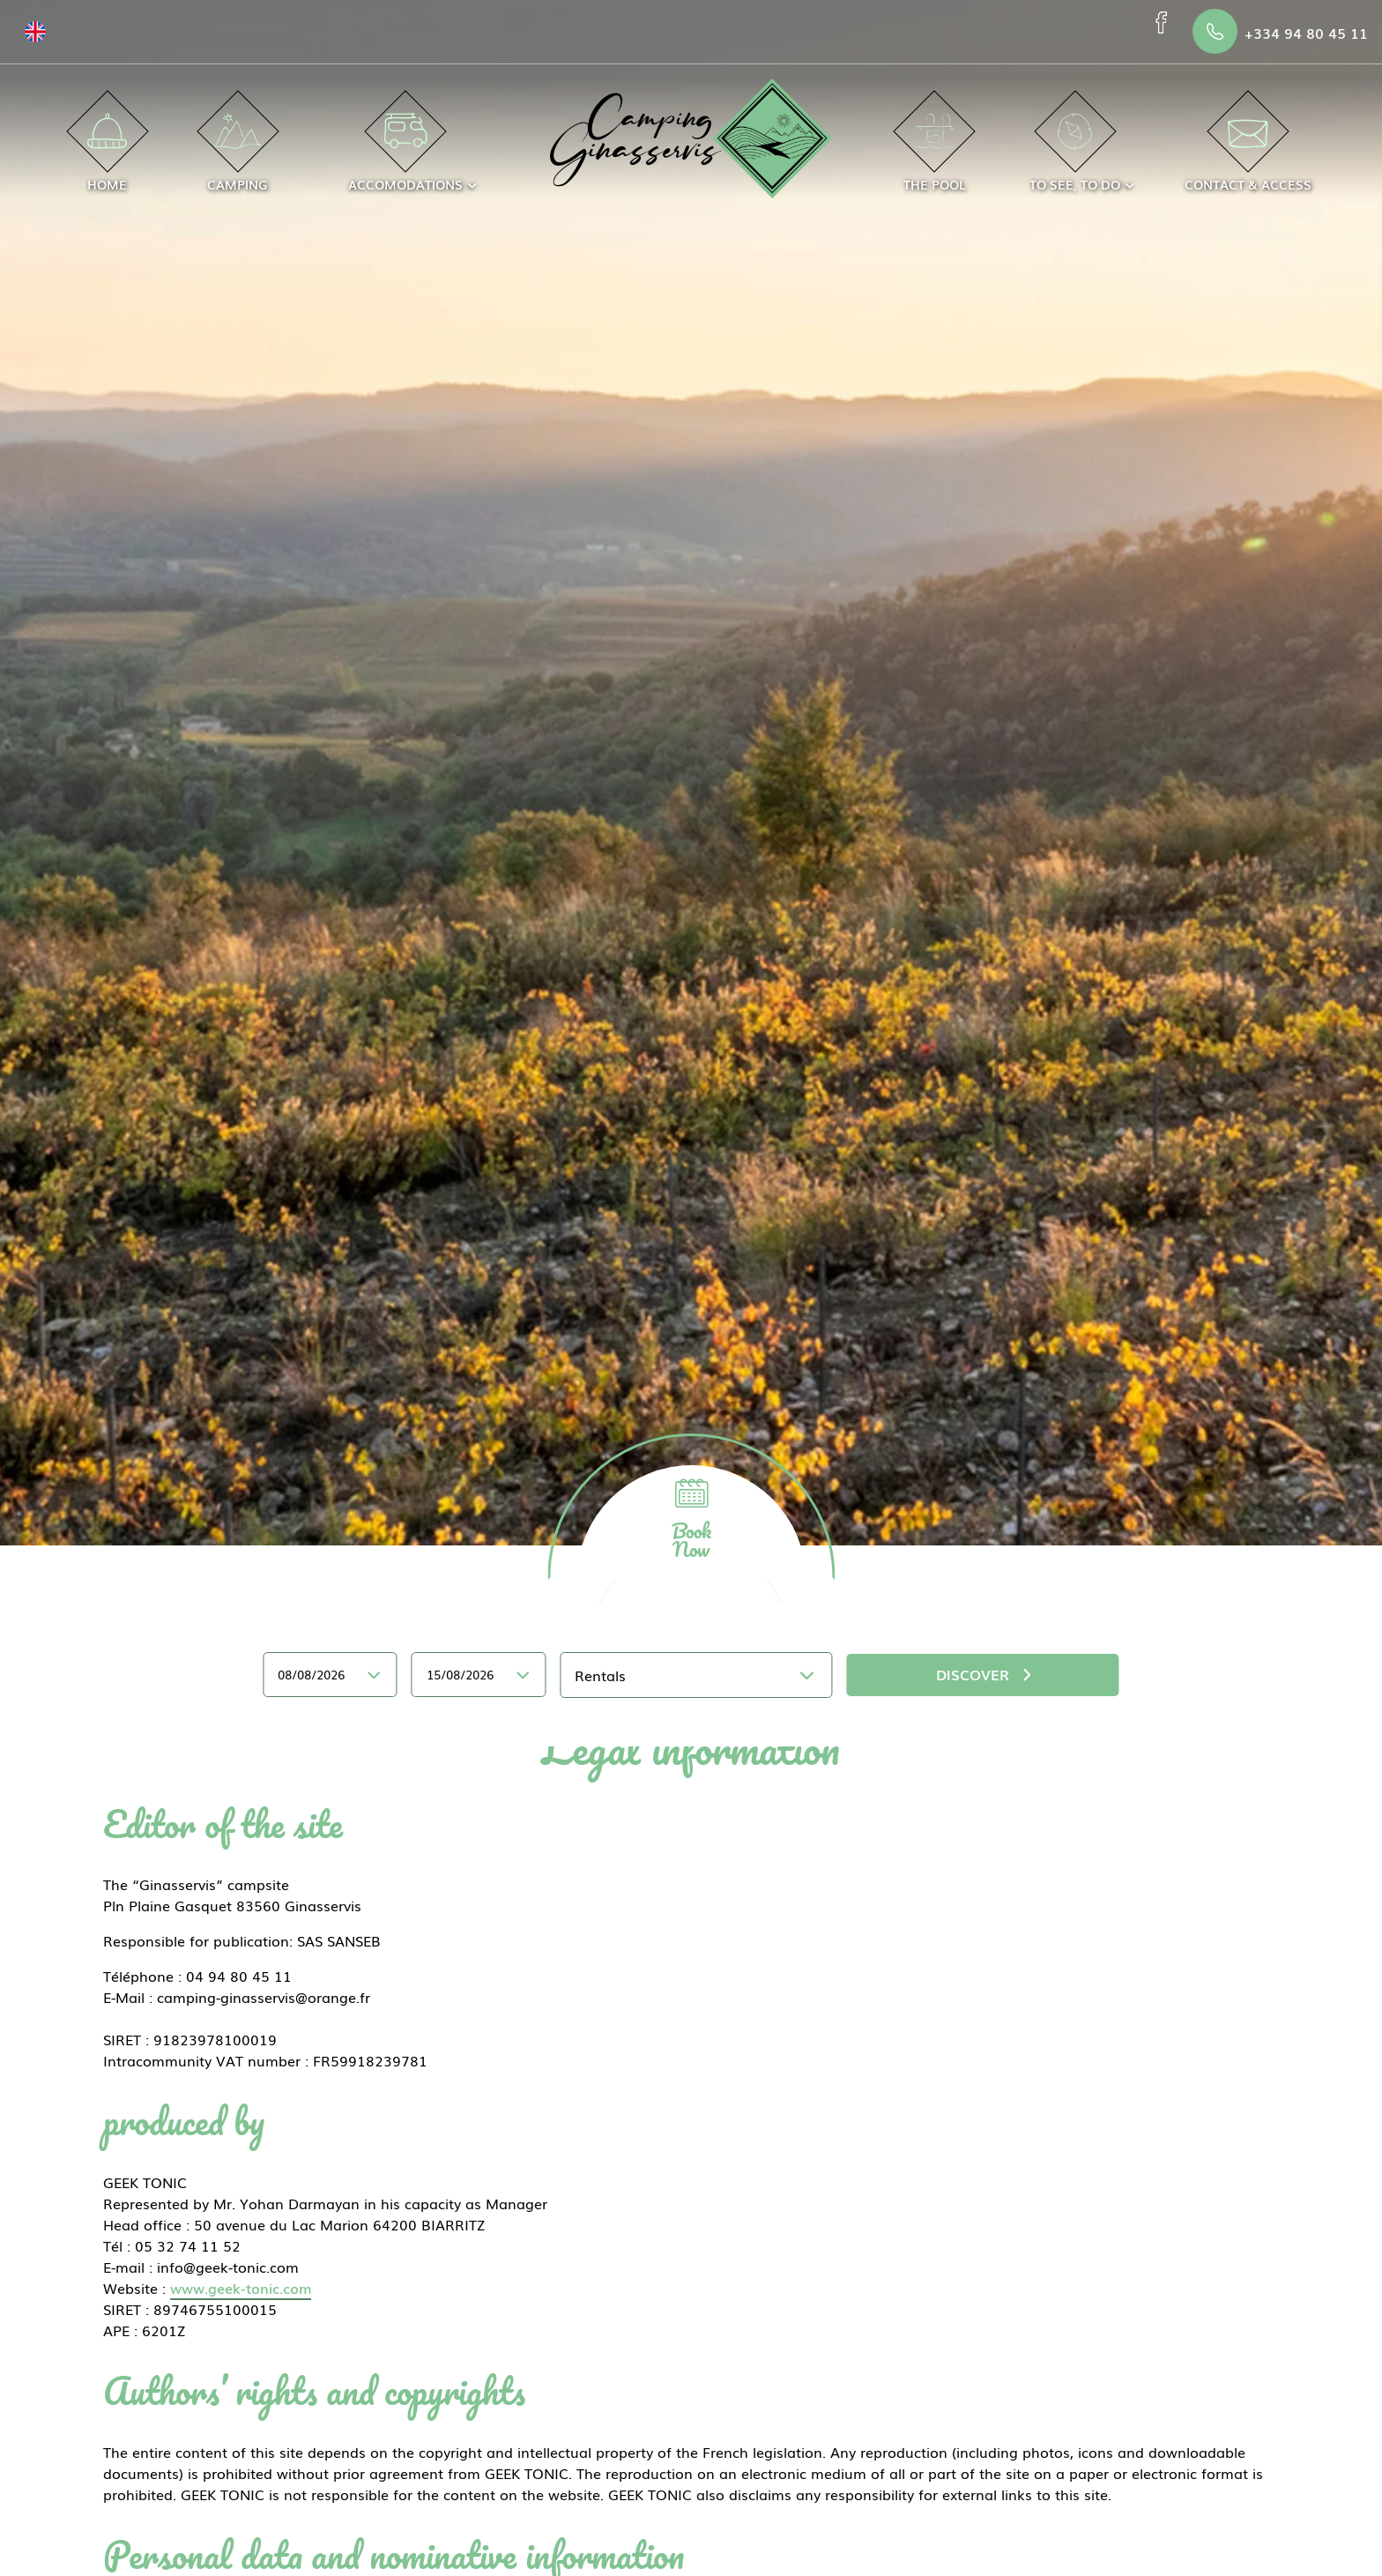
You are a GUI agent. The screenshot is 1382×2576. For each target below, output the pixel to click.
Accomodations (405, 153)
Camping (237, 153)
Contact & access (1248, 153)
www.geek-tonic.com (240, 2287)
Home (107, 153)
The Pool (934, 153)
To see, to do (1074, 153)
